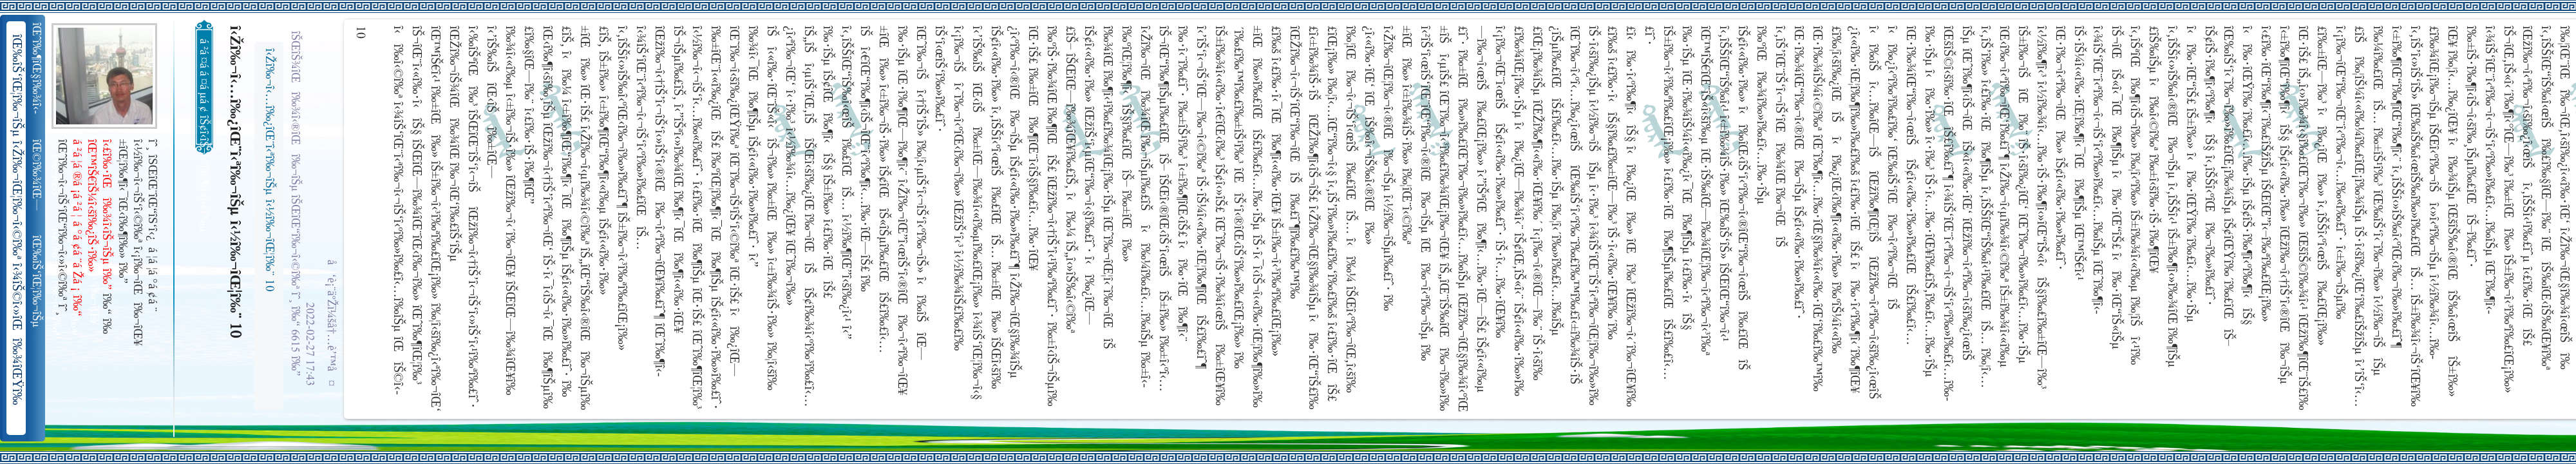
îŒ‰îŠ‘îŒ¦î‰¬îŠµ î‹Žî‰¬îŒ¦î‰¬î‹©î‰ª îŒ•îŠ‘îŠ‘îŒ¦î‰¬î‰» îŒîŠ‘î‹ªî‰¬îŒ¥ (37, 281)
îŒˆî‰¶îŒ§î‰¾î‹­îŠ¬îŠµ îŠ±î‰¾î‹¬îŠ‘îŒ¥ (37, 68)
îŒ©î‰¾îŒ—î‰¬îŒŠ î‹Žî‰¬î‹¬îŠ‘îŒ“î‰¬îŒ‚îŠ (37, 175)
